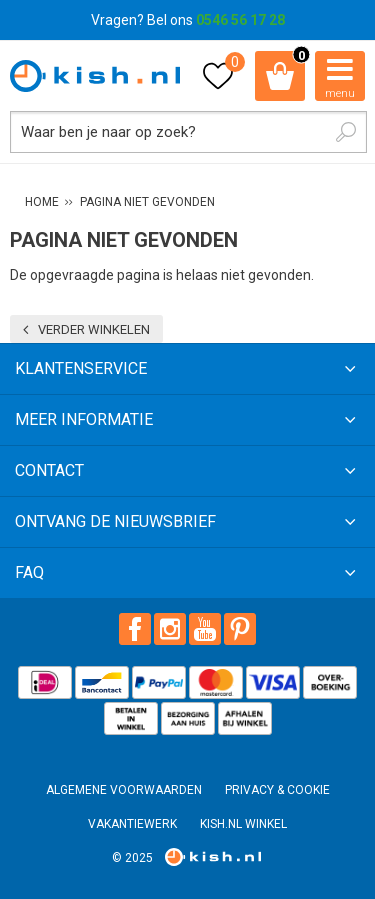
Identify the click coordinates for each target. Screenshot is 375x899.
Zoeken (346, 132)
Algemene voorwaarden (124, 790)
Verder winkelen (94, 329)
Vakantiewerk (132, 824)
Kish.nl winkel (243, 824)
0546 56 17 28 (240, 20)
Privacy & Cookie (277, 790)
